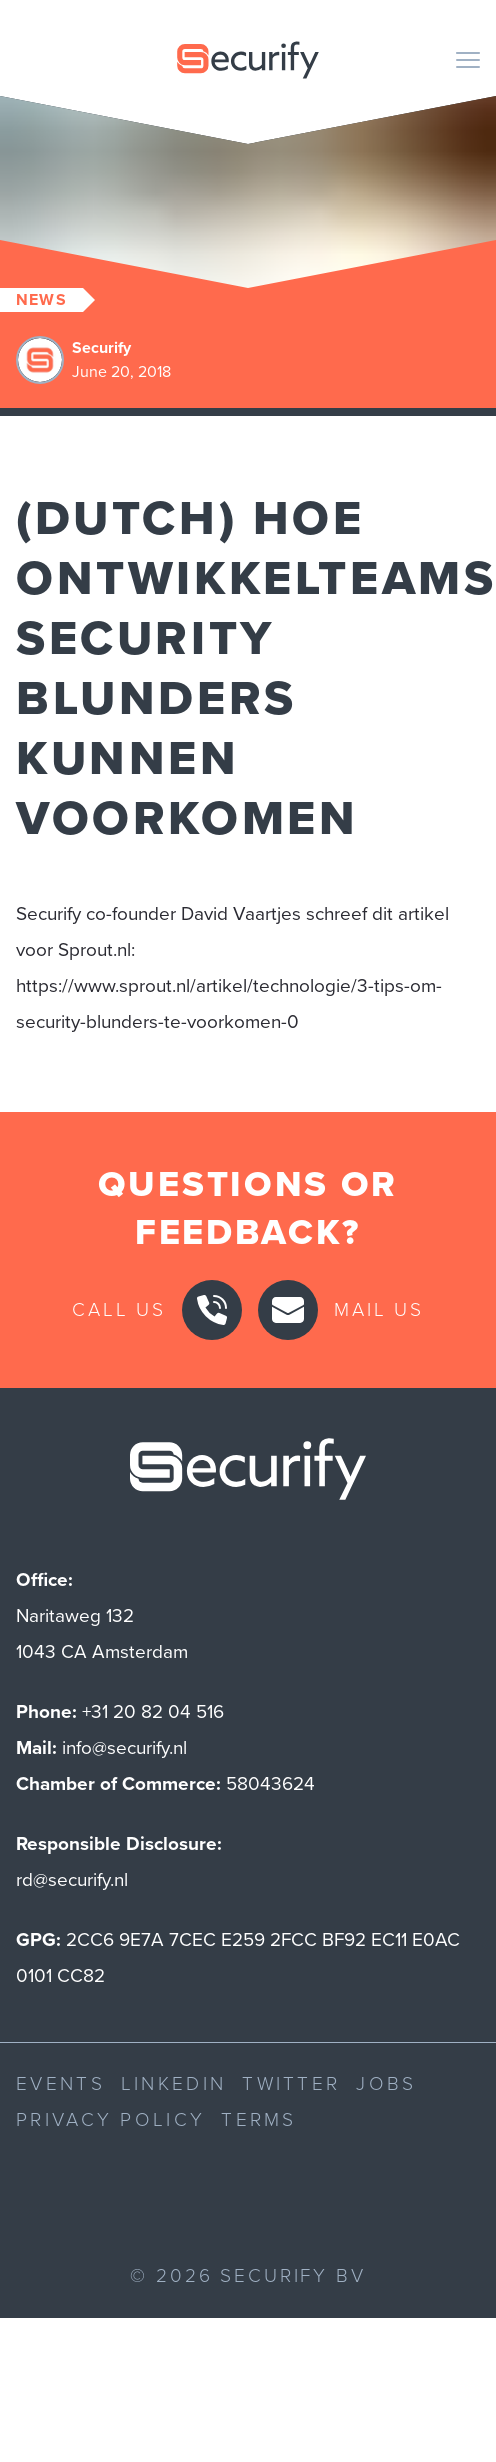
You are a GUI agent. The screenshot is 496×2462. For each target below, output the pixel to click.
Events (60, 2083)
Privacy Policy (110, 2119)
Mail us (379, 1309)
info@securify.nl (124, 1747)
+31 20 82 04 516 (153, 1711)
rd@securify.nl (72, 1879)
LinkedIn (173, 2083)
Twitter (291, 2083)
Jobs (386, 2083)
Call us (119, 1309)
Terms (259, 2119)
